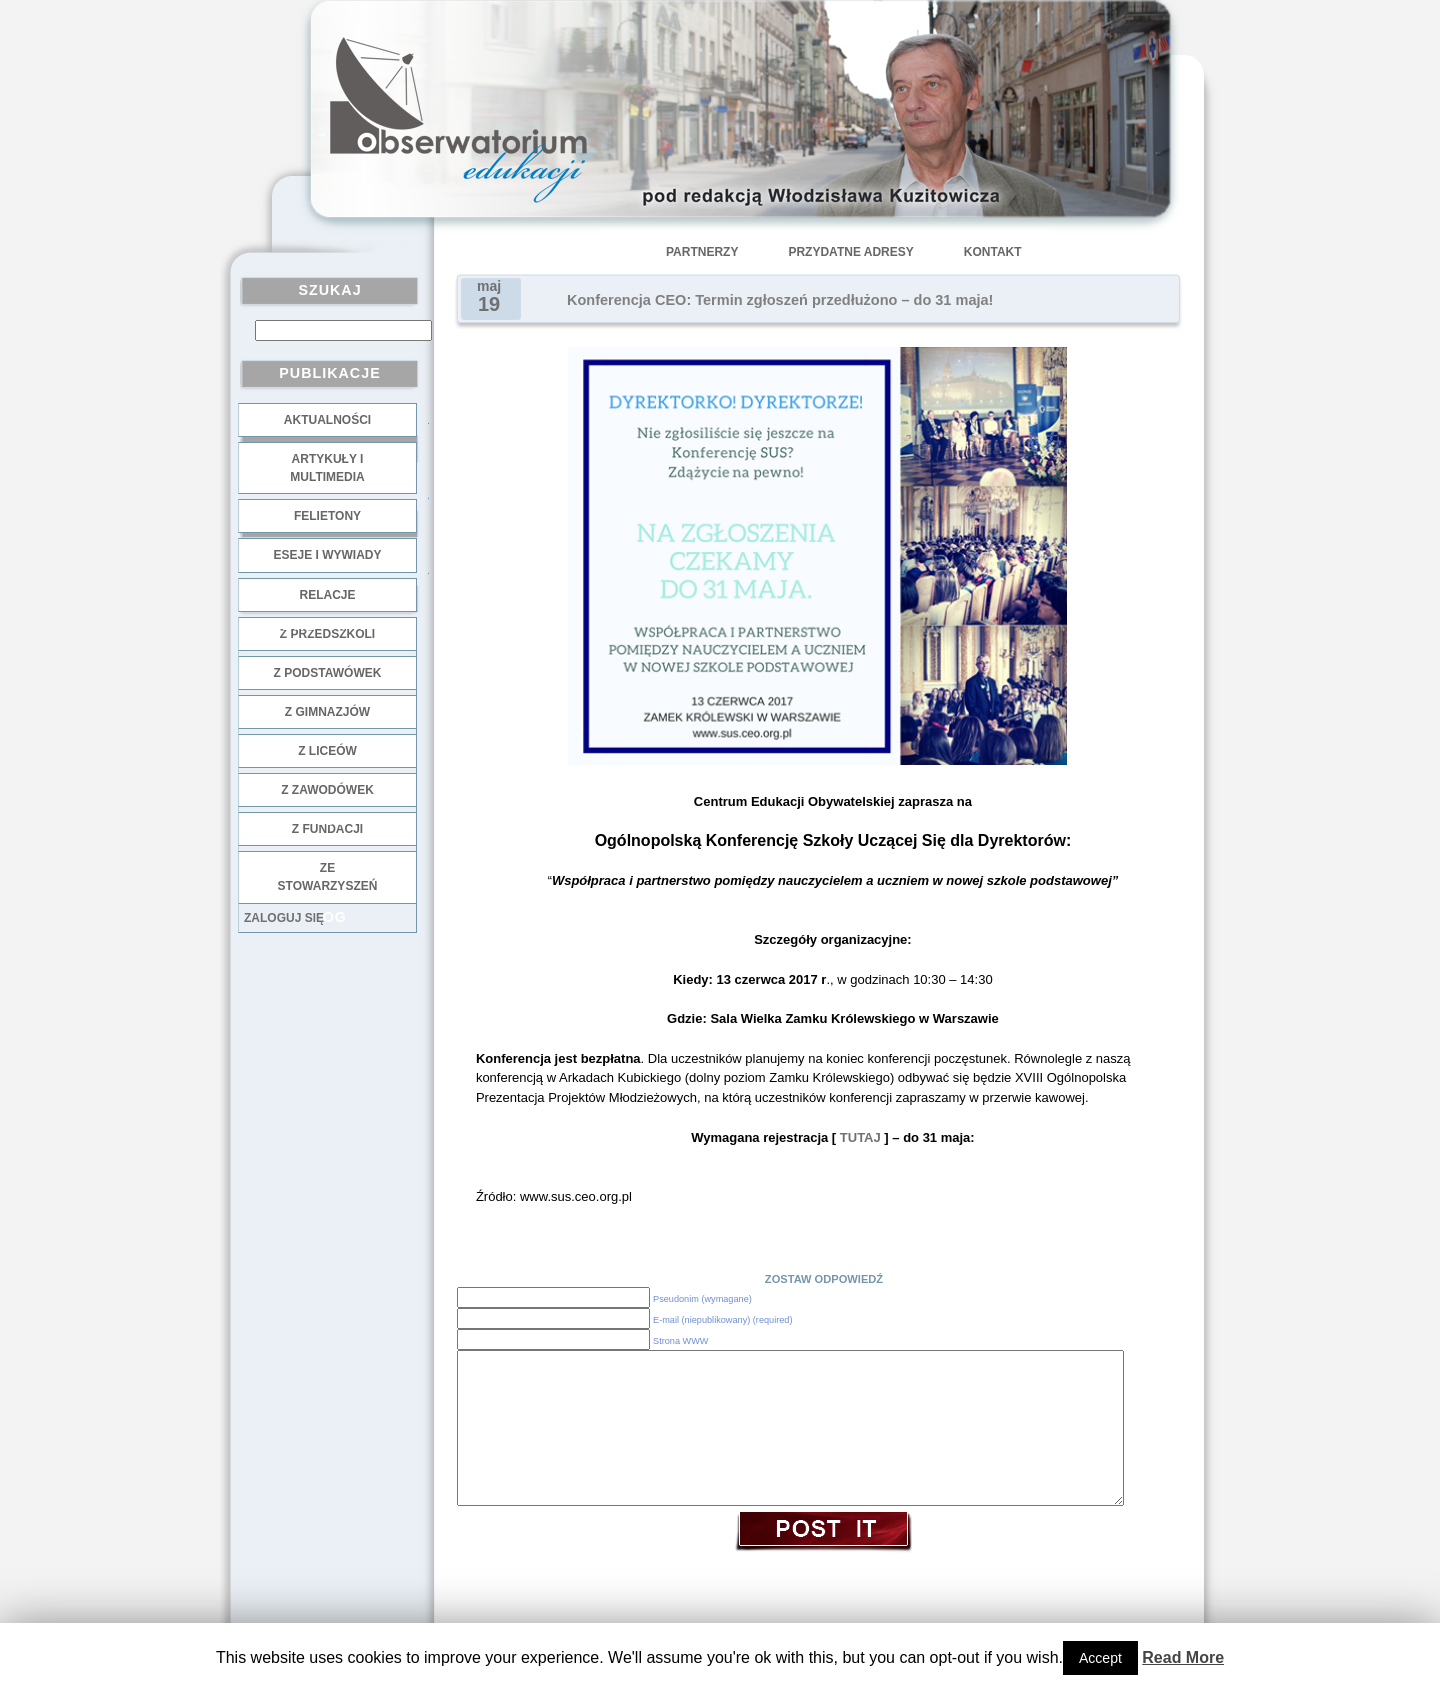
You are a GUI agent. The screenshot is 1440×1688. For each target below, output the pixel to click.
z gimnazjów (327, 712)
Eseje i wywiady (327, 555)
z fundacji (327, 829)
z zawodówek (327, 790)
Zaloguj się (284, 918)
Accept (1100, 1658)
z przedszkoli (327, 634)
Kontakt (993, 252)
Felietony (327, 516)
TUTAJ (858, 1137)
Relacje (327, 595)
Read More (1183, 1657)
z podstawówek (328, 673)
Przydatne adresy (850, 252)
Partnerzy (702, 252)
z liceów (327, 751)
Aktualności (327, 420)
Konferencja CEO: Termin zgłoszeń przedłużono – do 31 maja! (780, 300)
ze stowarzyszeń (328, 877)
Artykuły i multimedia (327, 468)
